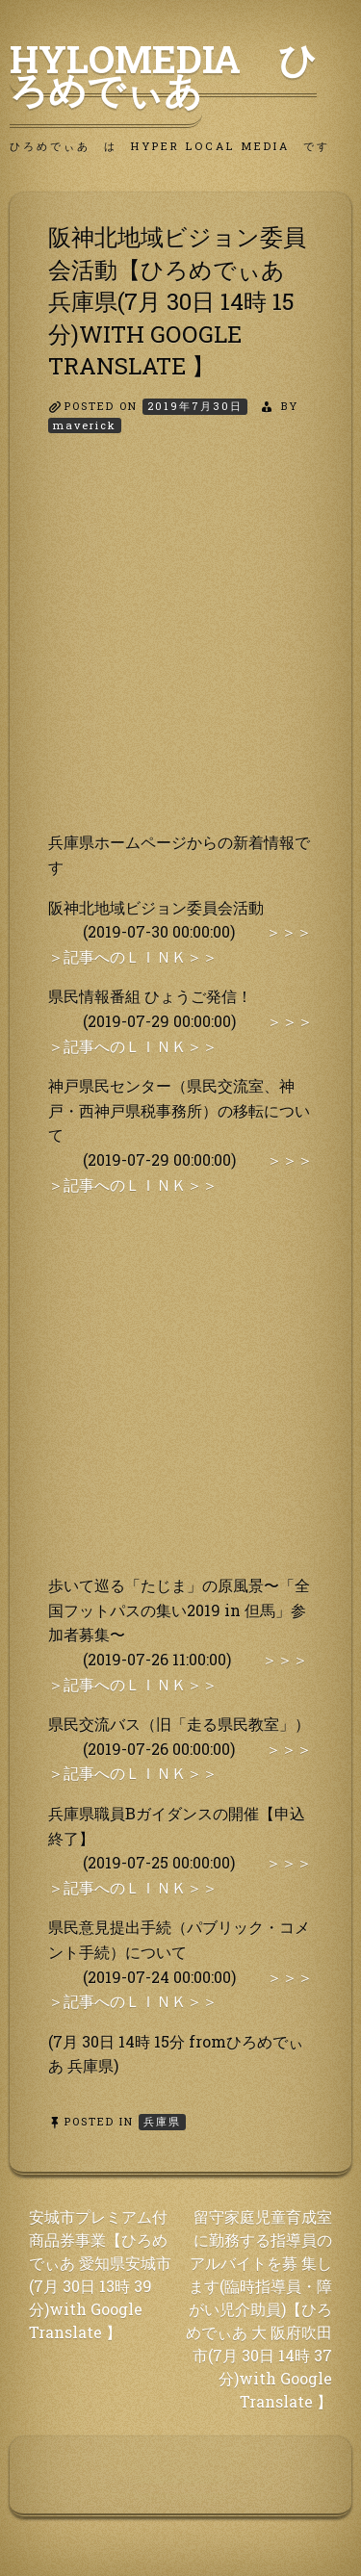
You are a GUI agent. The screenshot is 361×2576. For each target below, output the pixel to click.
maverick (84, 425)
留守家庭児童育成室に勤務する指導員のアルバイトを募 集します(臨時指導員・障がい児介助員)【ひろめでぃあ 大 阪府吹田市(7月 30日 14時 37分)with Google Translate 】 (259, 2308)
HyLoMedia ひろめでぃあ (163, 74)
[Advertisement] (180, 649)
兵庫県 (162, 2121)
